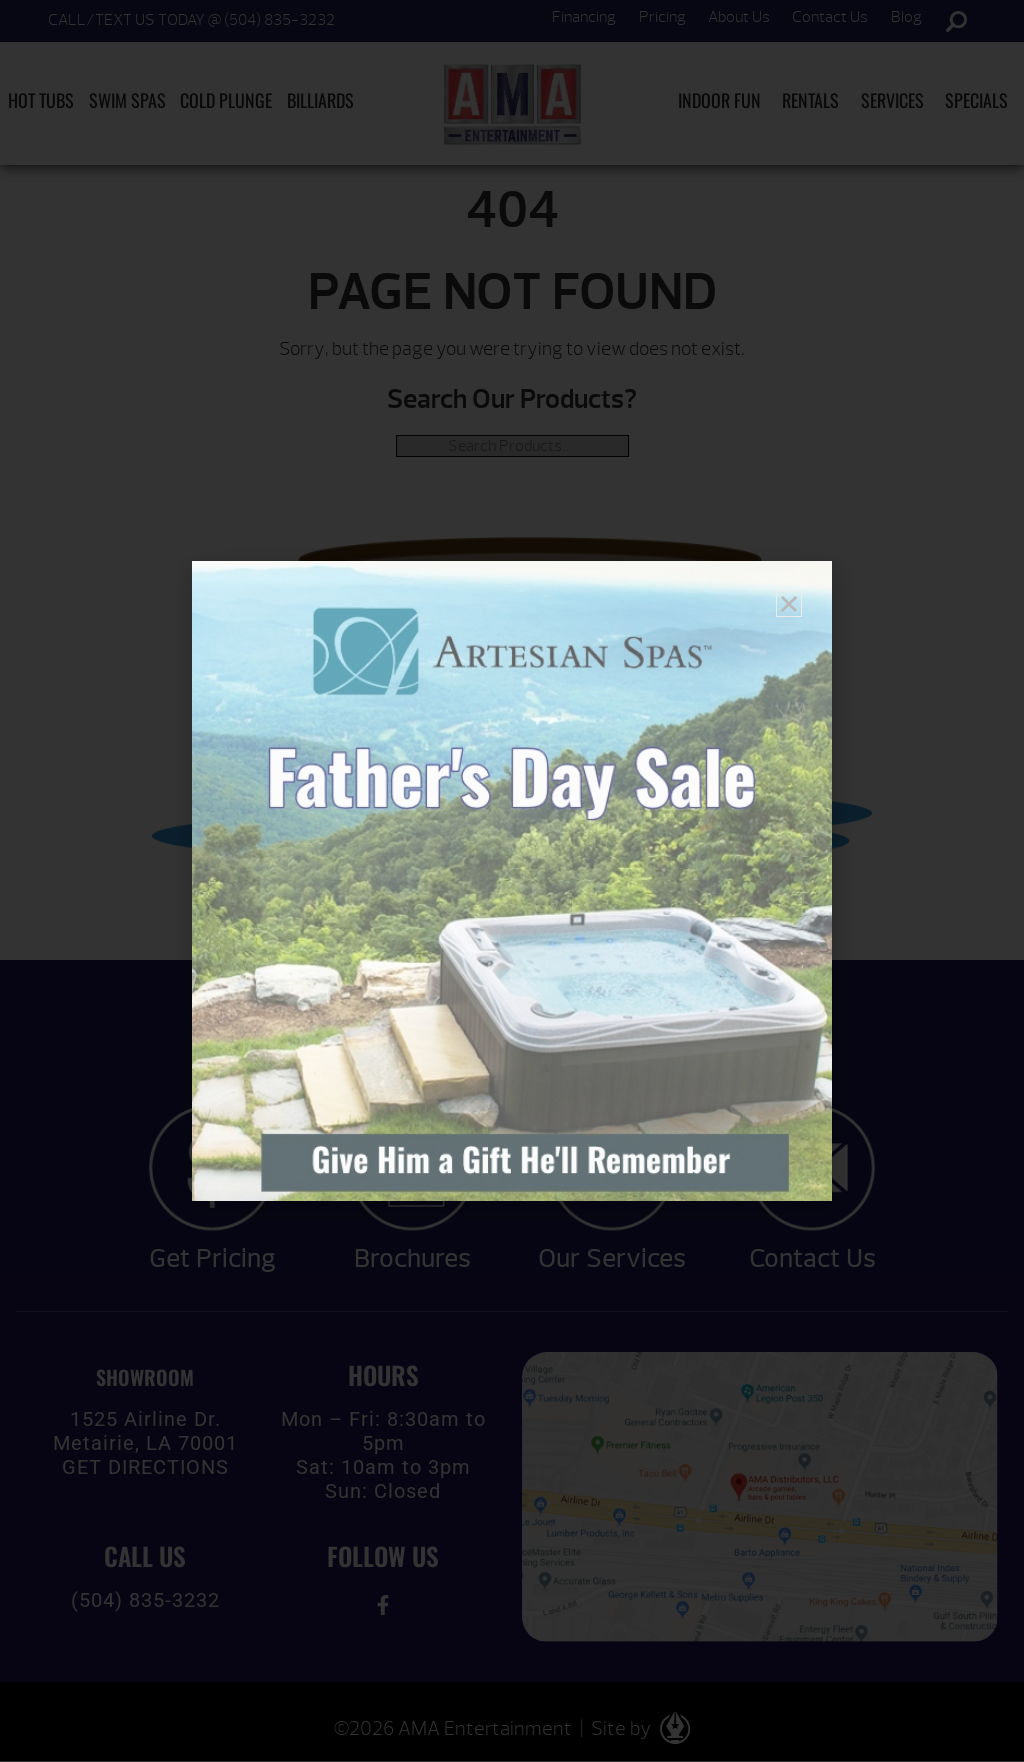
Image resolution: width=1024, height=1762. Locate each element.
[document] (512, 881)
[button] (789, 604)
